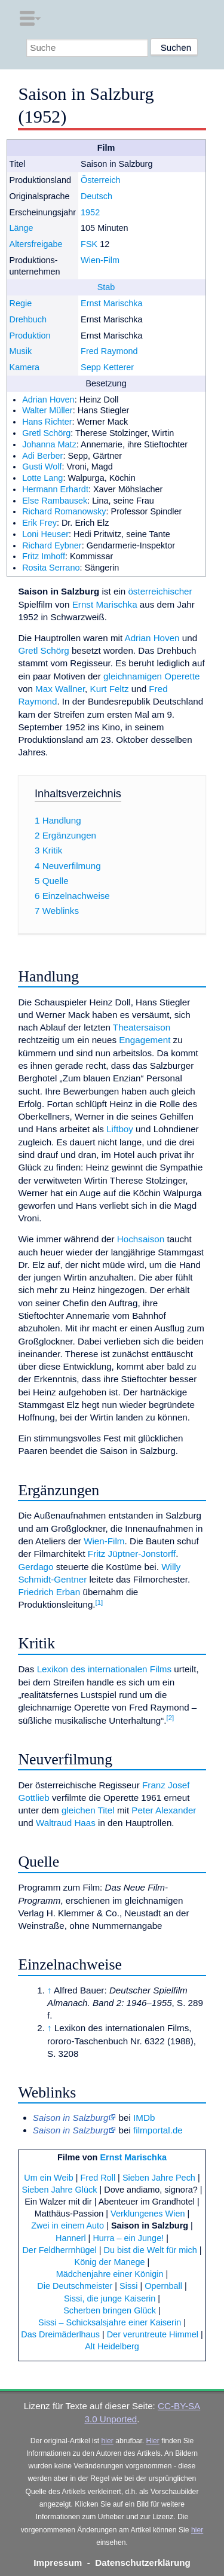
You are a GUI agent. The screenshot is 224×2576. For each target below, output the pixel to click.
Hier (152, 2441)
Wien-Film (100, 260)
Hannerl (71, 2238)
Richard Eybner (52, 545)
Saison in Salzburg (149, 2225)
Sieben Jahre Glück (59, 2189)
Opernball (163, 2286)
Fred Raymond (109, 351)
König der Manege (110, 2262)
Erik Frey (39, 523)
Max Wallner (60, 689)
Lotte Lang (42, 478)
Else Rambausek (54, 500)
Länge (21, 228)
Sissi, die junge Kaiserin (109, 2298)
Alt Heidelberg (112, 2346)
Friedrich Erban (49, 1592)
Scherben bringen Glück (109, 2310)
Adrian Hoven (48, 399)
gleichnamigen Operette (151, 676)
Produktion (30, 335)
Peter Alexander (163, 1810)
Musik (21, 351)
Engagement (144, 1040)
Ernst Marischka (112, 303)
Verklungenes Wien (148, 2213)
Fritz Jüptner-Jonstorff (132, 1553)
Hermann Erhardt (55, 489)
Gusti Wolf (42, 466)
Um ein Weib (48, 2177)
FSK (89, 244)
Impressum (57, 2562)
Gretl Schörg (46, 433)
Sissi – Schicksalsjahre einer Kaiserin (109, 2322)
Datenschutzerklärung (143, 2562)
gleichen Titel (88, 1810)
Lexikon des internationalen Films (104, 1669)
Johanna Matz (49, 444)
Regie (21, 303)
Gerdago (35, 1567)
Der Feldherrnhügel (59, 2250)
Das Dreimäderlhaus (60, 2334)
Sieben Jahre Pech (158, 2177)
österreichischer (160, 591)
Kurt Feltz (109, 689)
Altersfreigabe (36, 244)
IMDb (144, 2117)
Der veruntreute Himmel (152, 2334)
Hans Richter (47, 421)
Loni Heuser (45, 534)
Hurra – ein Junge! (128, 2238)
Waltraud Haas (66, 1823)
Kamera (25, 367)
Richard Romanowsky (64, 511)
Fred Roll (98, 2177)
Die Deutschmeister (74, 2286)
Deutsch (96, 196)
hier (107, 2441)
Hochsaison (140, 1239)
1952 (90, 212)
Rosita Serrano (50, 567)
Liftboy (119, 1129)
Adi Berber (42, 456)
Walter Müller (47, 410)
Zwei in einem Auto (67, 2225)
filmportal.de (158, 2130)
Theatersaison (141, 1027)
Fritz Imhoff (43, 556)
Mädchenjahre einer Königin (110, 2274)
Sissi (128, 2286)
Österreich (101, 180)
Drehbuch (28, 319)
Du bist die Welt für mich (150, 2250)
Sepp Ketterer (107, 367)
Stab (106, 287)
